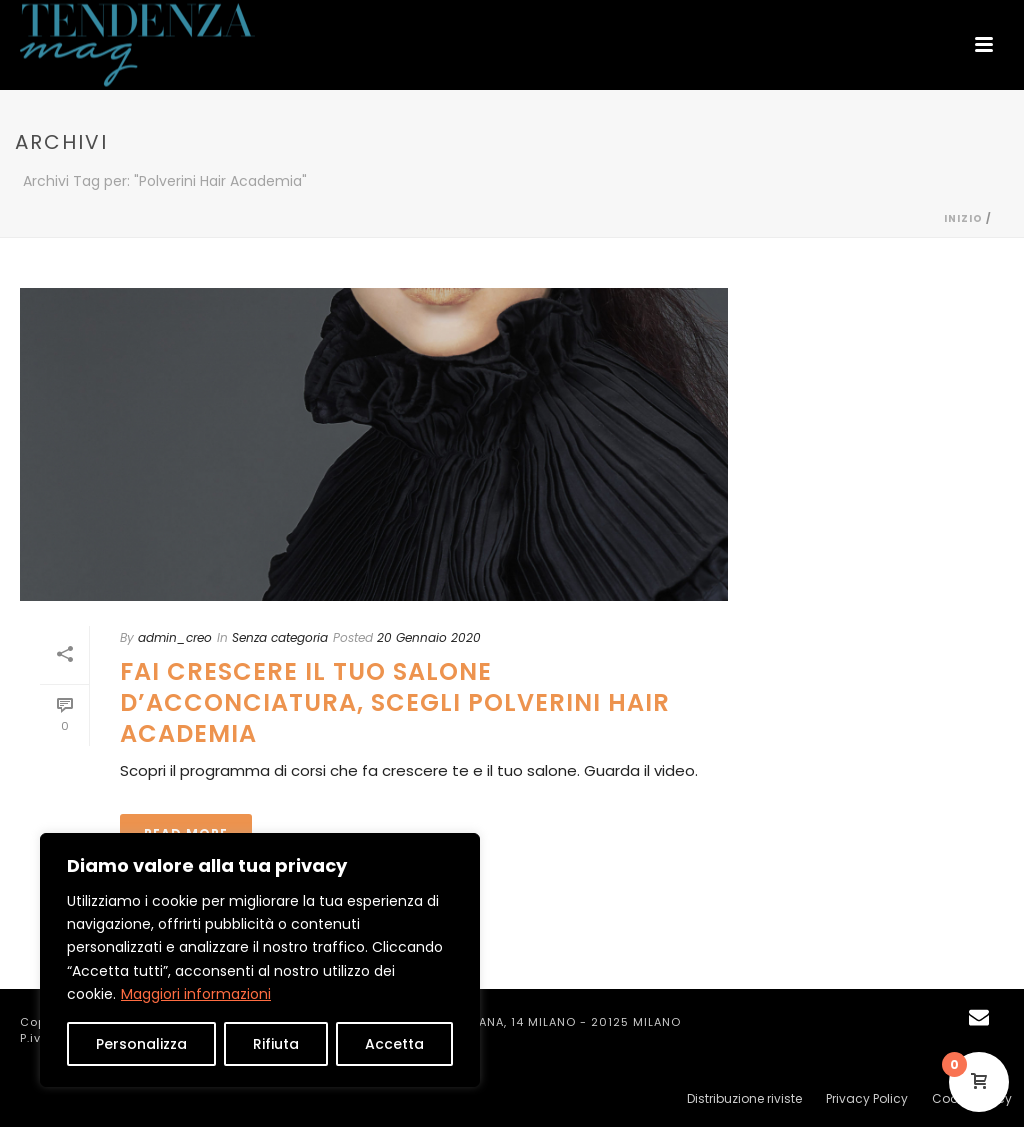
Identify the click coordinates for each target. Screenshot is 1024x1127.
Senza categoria (280, 637)
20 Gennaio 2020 (429, 637)
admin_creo (175, 637)
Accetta (394, 1044)
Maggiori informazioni (196, 994)
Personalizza (141, 1044)
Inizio (963, 218)
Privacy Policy (867, 1099)
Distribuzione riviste (744, 1099)
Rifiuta (276, 1044)
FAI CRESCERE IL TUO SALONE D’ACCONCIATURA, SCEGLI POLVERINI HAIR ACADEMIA (395, 702)
